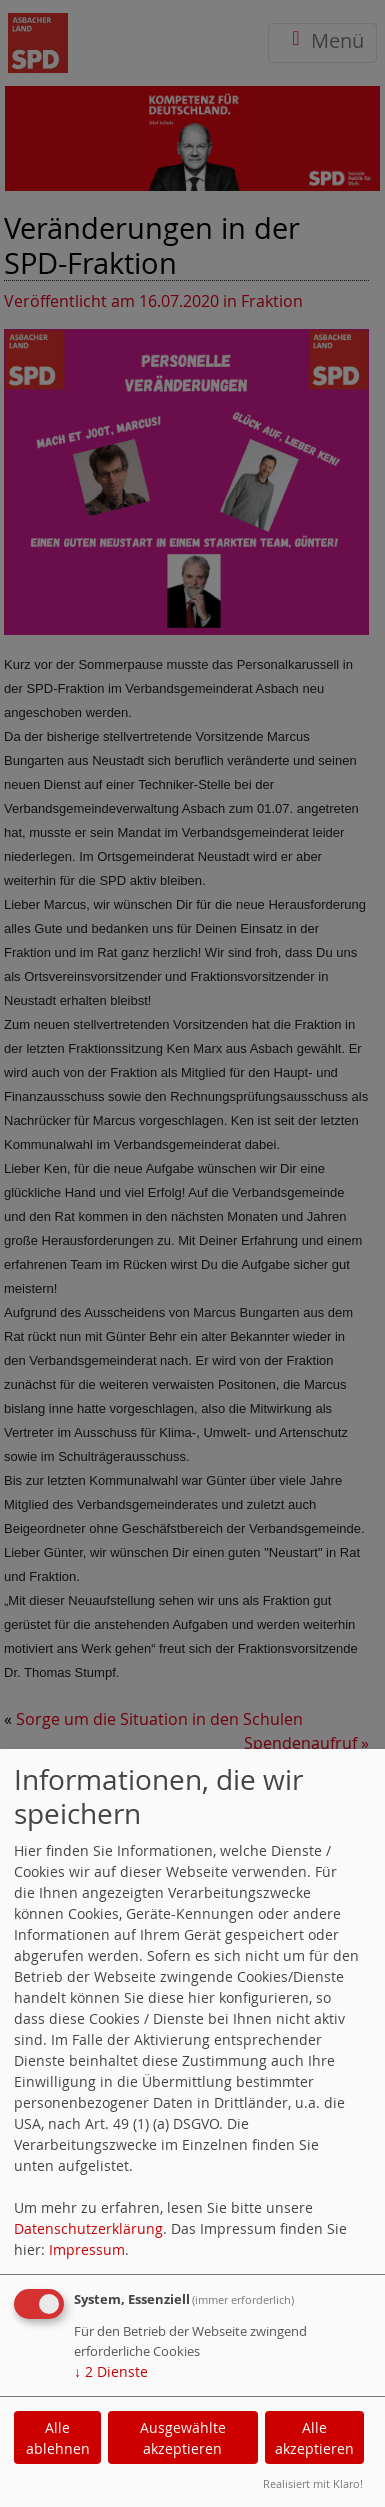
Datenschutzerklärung (88, 2228)
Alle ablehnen (58, 2438)
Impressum (87, 2249)
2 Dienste (111, 2371)
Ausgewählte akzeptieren (183, 2438)
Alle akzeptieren (314, 2438)
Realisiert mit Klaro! (313, 2483)
